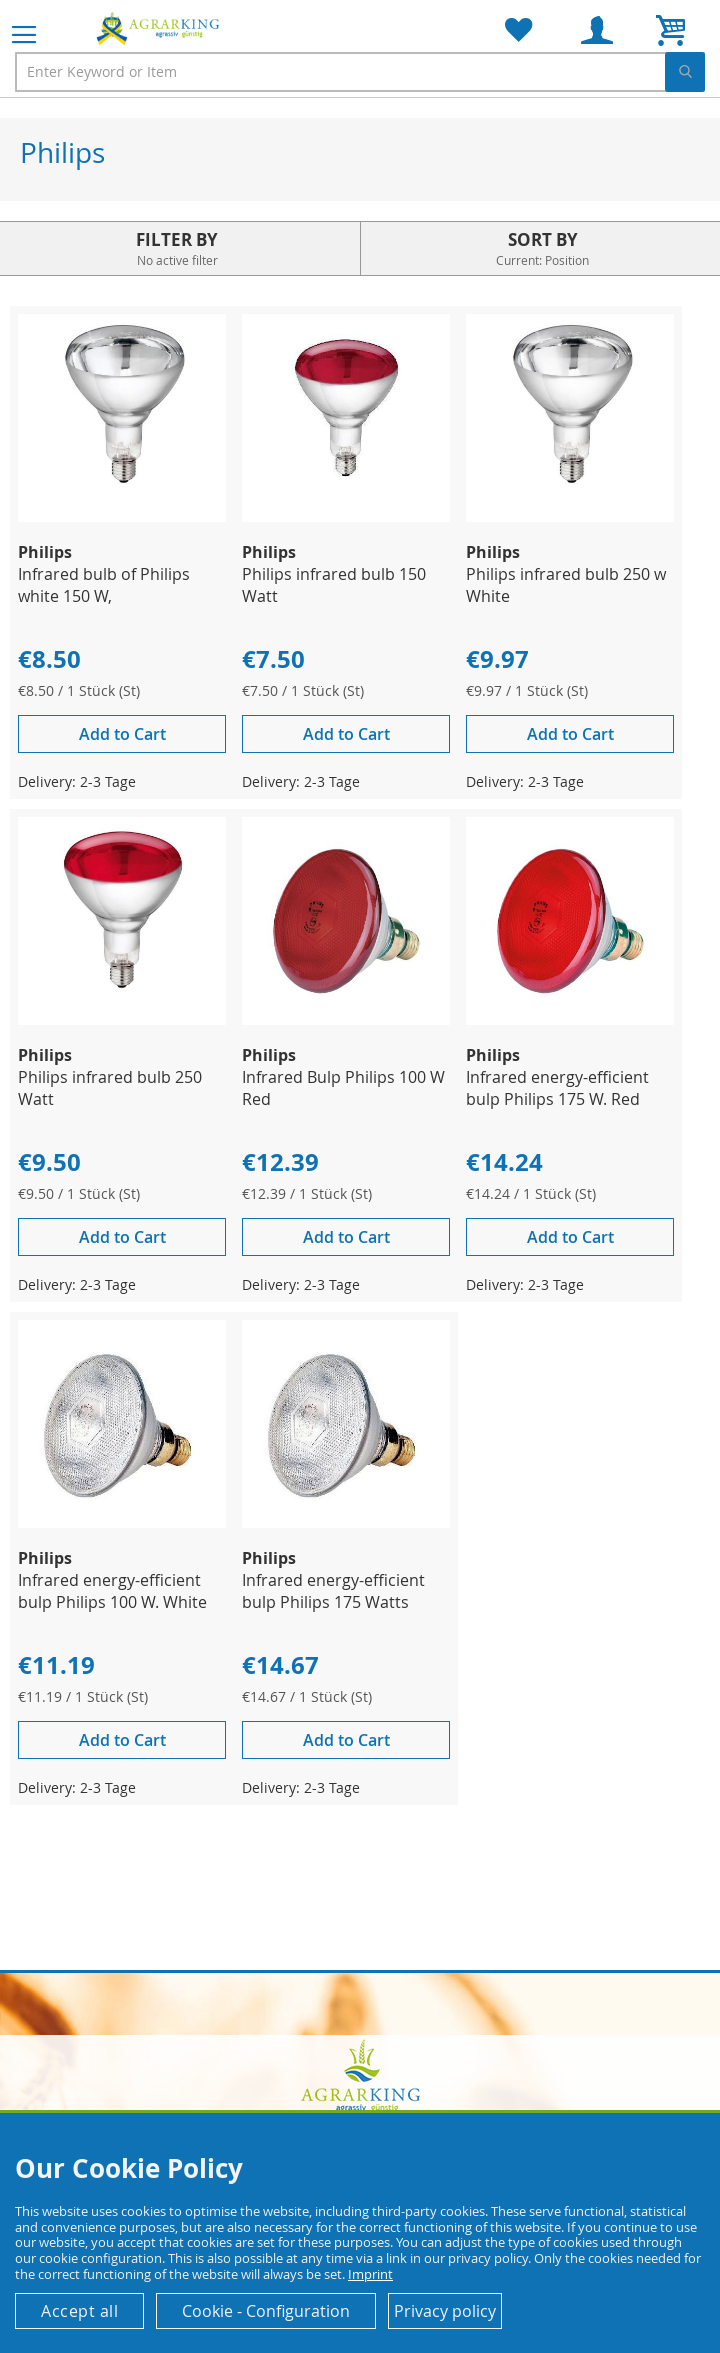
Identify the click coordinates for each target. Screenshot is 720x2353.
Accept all (79, 2311)
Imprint (370, 2274)
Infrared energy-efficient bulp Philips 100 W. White (112, 1591)
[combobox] (360, 72)
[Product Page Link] (122, 516)
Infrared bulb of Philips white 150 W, (104, 585)
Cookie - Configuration (266, 2311)
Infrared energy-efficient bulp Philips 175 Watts (333, 1591)
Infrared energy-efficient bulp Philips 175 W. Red (557, 1088)
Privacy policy (445, 2311)
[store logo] (160, 28)
